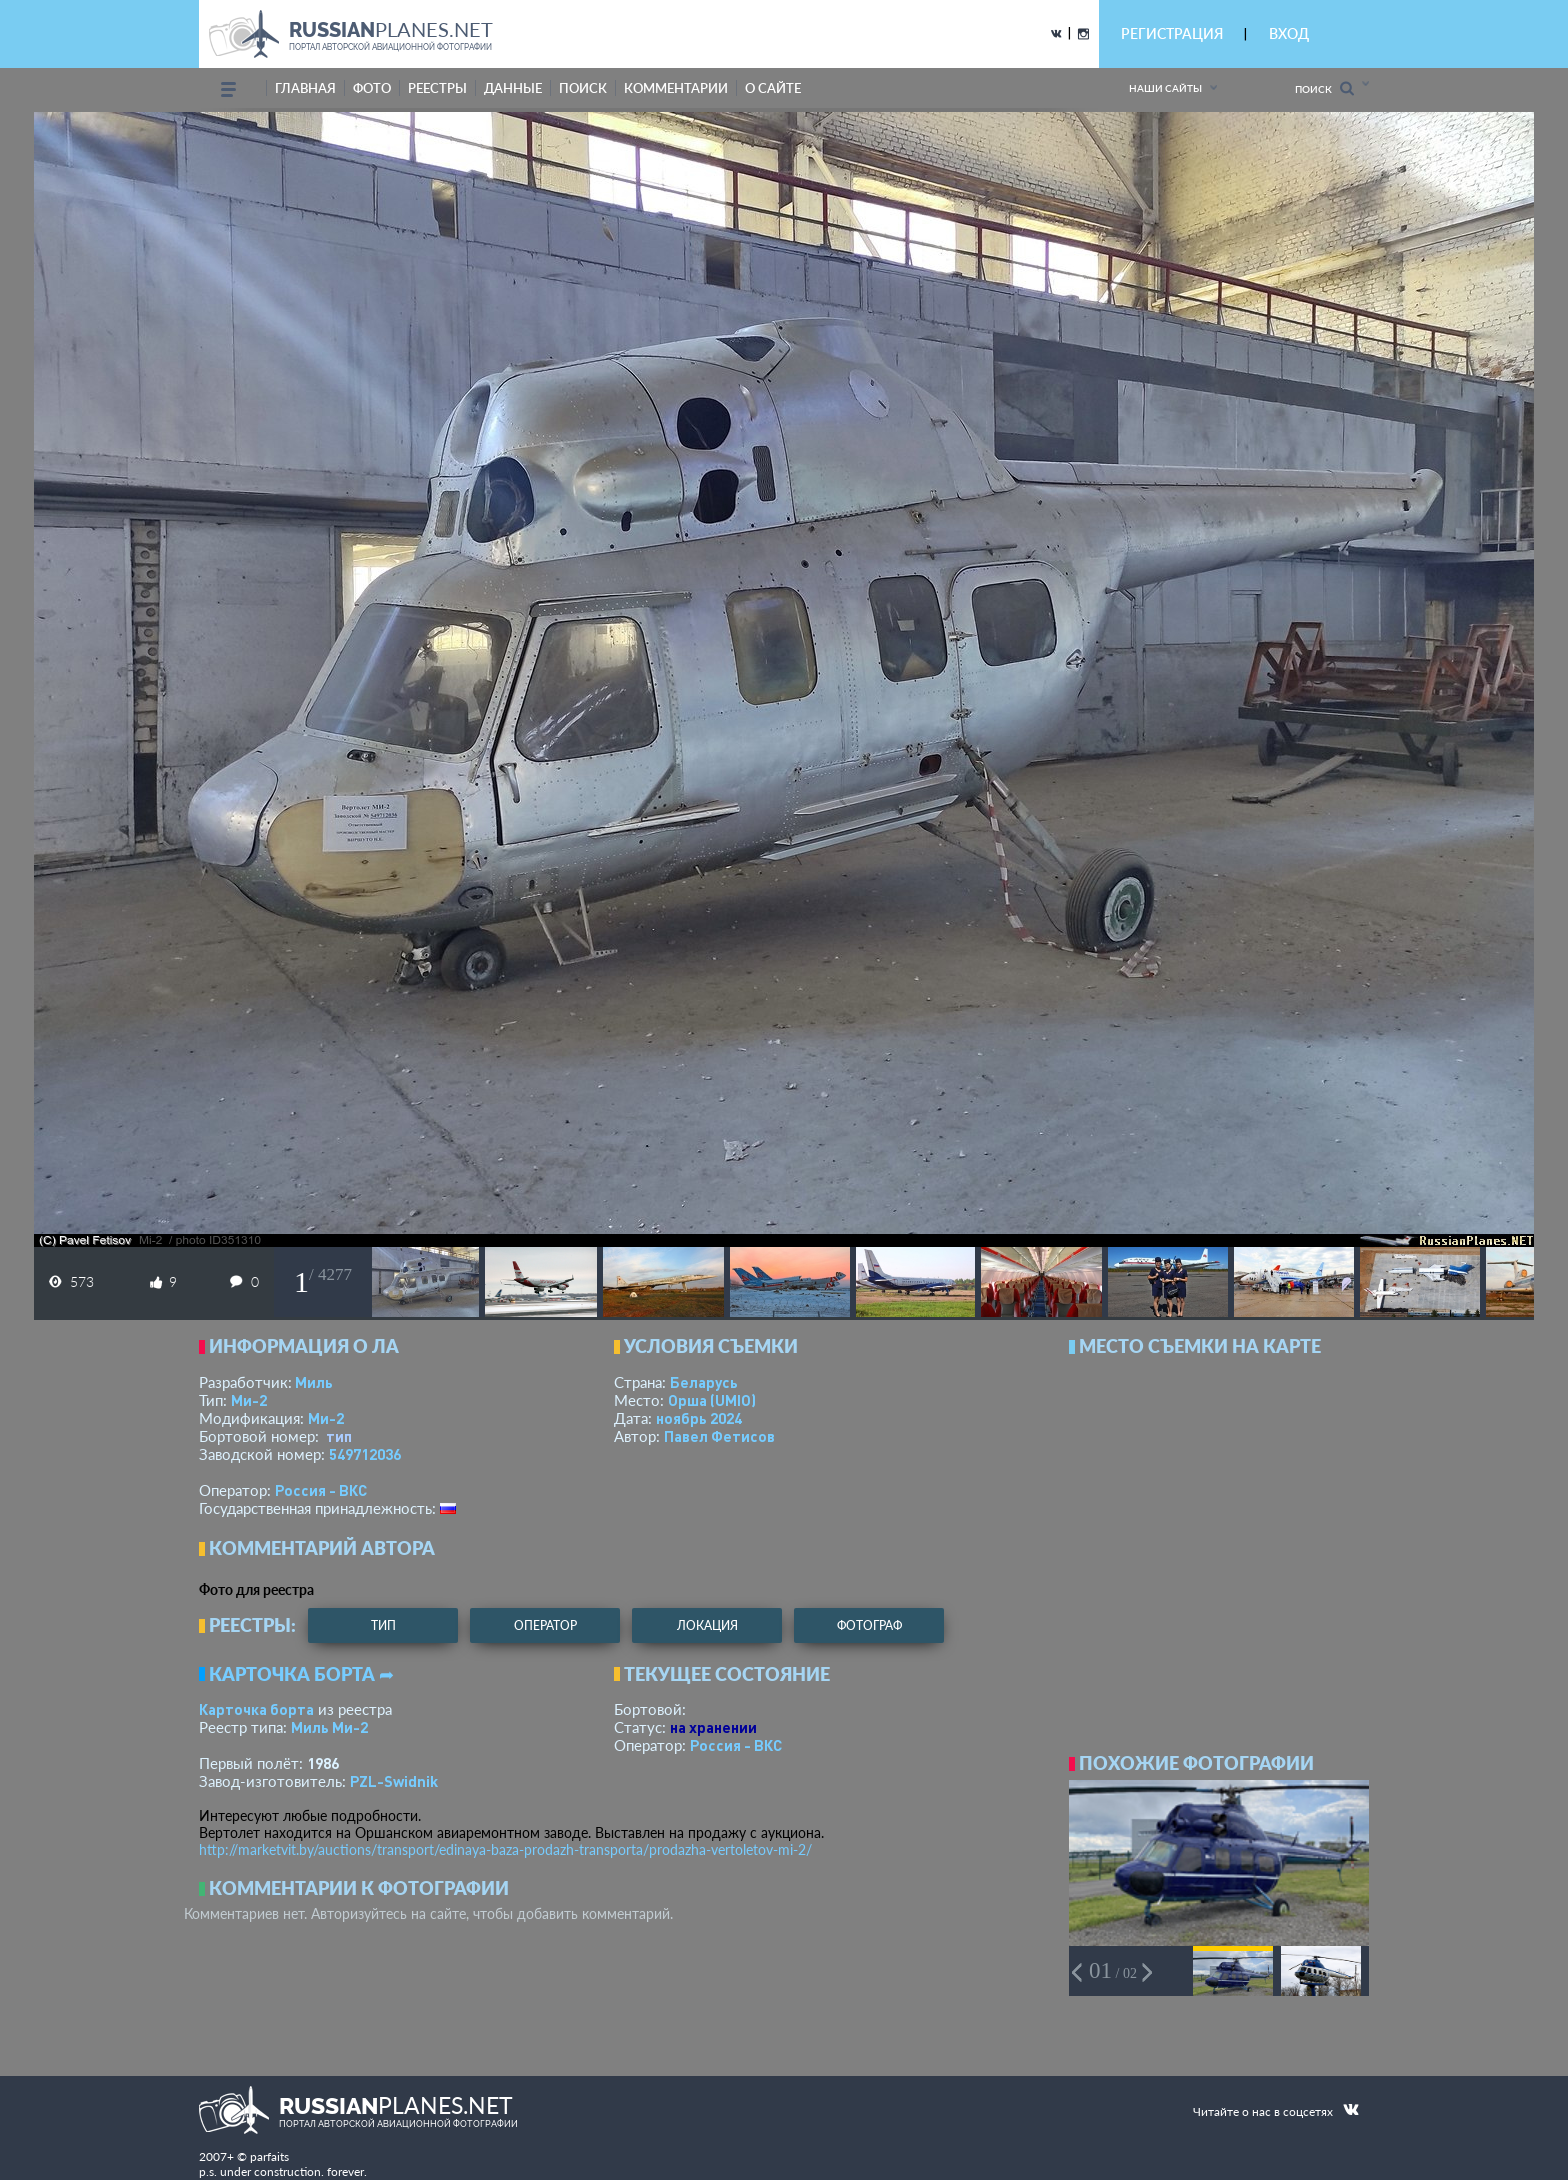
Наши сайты (1165, 88)
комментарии (676, 88)
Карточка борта (256, 1709)
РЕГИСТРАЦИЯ (1172, 33)
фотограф (869, 1625)
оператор (545, 1625)
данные (513, 88)
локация (707, 1625)
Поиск (1324, 88)
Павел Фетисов (719, 1436)
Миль (314, 1382)
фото (372, 88)
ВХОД (1289, 33)
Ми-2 (249, 1400)
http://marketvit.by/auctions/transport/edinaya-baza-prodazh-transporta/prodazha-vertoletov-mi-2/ (505, 1849)
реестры (437, 88)
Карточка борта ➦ (301, 1674)
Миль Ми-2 (329, 1727)
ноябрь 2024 (699, 1418)
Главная (305, 88)
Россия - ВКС (321, 1490)
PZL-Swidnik (394, 1781)
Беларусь (704, 1382)
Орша (712, 1400)
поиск (583, 88)
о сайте (773, 88)
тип (339, 1436)
